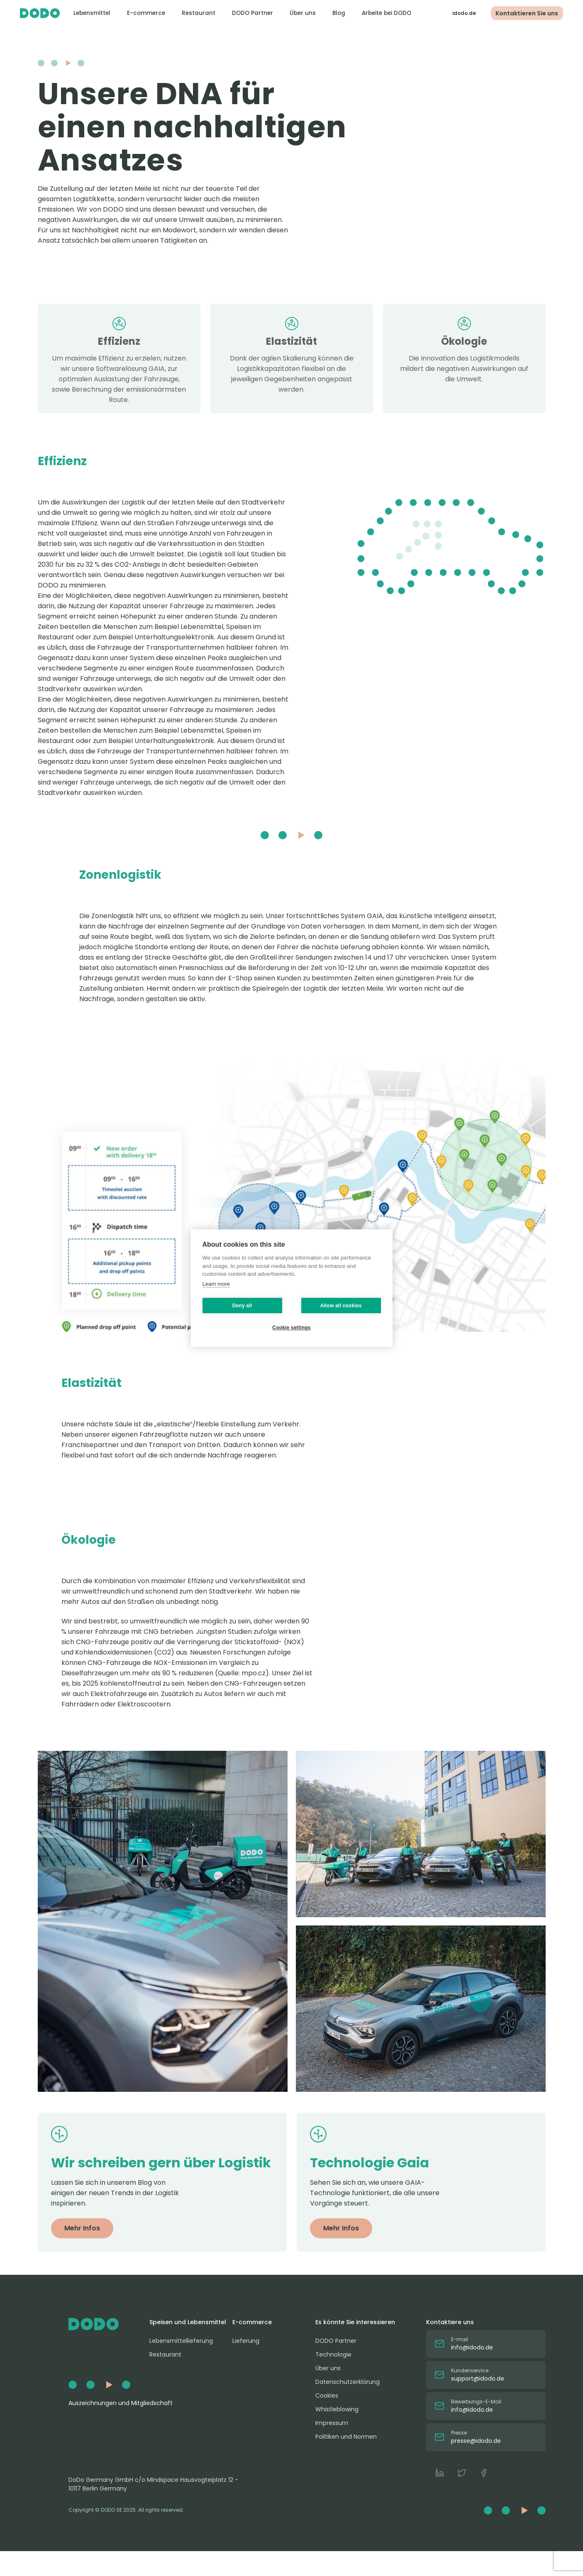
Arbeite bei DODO (385, 13)
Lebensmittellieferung (181, 2341)
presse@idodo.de (476, 2441)
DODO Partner (251, 13)
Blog (338, 13)
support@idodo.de (477, 2378)
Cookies (326, 2395)
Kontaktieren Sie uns (523, 13)
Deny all (242, 1306)
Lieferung (245, 2341)
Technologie (333, 2354)
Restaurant (198, 13)
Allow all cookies (340, 1306)
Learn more (216, 1284)
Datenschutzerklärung (347, 2382)
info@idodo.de (472, 2347)
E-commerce (145, 13)
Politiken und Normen (346, 2436)
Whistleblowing (337, 2409)
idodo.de (457, 13)
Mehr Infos (82, 2228)
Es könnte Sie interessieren (355, 2322)
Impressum (331, 2423)
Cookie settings (291, 1328)
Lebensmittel (91, 13)
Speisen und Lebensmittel (187, 2322)
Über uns (302, 13)
